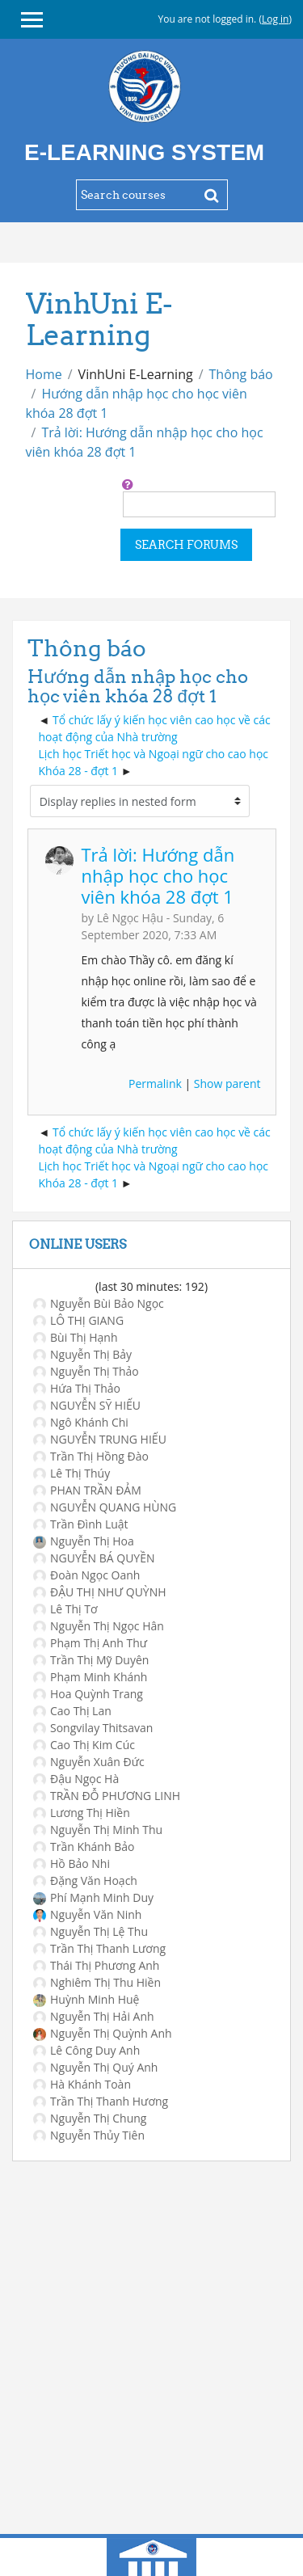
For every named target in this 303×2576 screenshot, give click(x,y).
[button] (127, 484)
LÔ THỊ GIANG (78, 1320)
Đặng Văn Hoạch (85, 1880)
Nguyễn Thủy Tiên (89, 2135)
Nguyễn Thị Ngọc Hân (98, 1626)
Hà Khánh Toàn (82, 2084)
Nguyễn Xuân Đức (89, 1761)
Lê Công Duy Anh (86, 2050)
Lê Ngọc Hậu (130, 917)
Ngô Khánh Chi (80, 1422)
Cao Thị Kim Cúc (84, 1744)
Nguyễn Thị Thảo (86, 1371)
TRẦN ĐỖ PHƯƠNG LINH (106, 1795)
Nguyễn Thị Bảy (82, 1354)
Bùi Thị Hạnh (75, 1337)
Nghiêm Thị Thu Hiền (97, 1982)
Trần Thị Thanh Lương (99, 1948)
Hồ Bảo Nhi (71, 1863)
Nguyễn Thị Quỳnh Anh (102, 2033)
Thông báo (241, 374)
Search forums (186, 545)
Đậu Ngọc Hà (76, 1778)
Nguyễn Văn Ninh (87, 1914)
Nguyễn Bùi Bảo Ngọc (98, 1303)
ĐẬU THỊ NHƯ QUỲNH (99, 1592)
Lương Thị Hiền (81, 1812)
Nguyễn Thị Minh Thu (97, 1829)
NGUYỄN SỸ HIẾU (87, 1405)
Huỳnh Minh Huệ (86, 1999)
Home (44, 374)
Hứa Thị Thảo (76, 1388)
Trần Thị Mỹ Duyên (91, 1659)
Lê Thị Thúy (71, 1473)
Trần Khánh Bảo (83, 1846)
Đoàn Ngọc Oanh (86, 1575)
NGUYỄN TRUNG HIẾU (99, 1439)
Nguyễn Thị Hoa (83, 1541)
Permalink (155, 1083)
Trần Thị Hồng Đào (91, 1456)
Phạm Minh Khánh (90, 1676)
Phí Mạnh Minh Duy (93, 1897)
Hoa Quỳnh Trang (88, 1693)
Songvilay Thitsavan (93, 1727)
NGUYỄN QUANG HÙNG (104, 1507)
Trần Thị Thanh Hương (100, 2101)
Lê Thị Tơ (65, 1609)
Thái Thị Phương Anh (96, 1965)
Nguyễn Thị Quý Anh (95, 2067)
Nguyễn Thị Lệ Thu (90, 1931)
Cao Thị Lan (72, 1710)
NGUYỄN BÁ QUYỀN (94, 1558)
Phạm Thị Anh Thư (90, 1643)
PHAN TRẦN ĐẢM (87, 1490)
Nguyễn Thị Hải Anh (93, 2016)
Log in (275, 19)
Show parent (227, 1083)
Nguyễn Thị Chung (89, 2118)
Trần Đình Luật (80, 1524)
